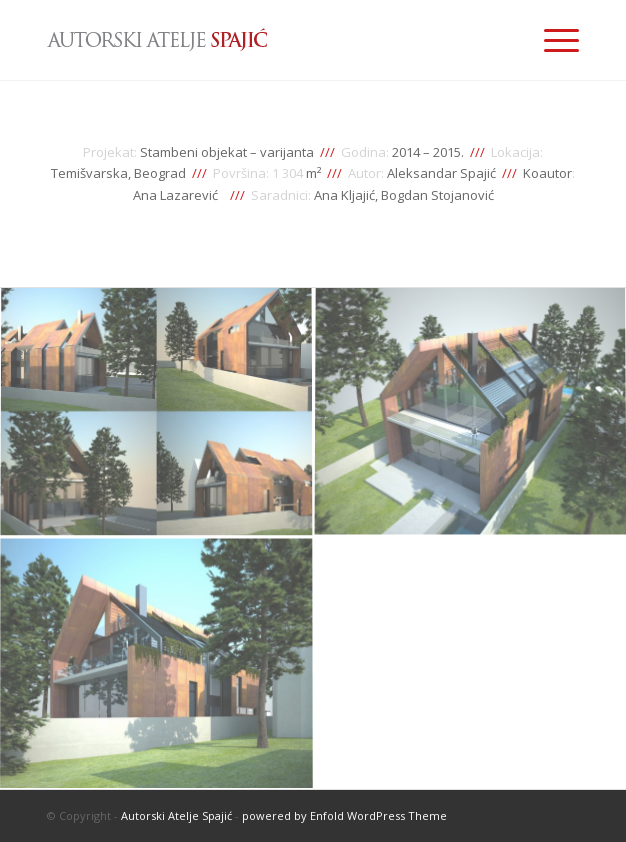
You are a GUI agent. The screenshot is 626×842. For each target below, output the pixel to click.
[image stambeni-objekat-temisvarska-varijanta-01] (157, 413)
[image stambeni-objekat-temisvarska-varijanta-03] (157, 664)
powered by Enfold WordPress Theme (344, 815)
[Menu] (551, 40)
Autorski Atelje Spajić (176, 815)
